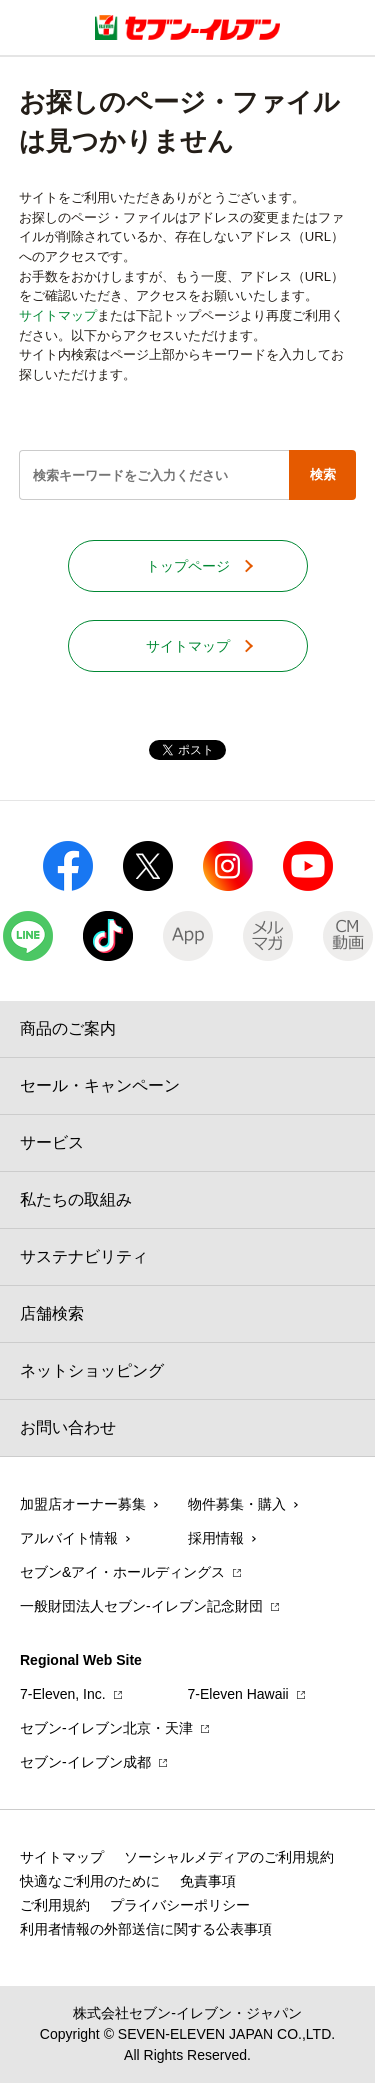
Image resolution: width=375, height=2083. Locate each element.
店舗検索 (52, 1313)
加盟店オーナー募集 (83, 1504)
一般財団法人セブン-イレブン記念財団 (141, 1606)
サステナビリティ (84, 1256)
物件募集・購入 (237, 1504)
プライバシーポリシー (180, 1905)
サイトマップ (58, 315)
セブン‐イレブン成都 (85, 1762)
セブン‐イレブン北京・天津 (106, 1728)
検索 (323, 474)
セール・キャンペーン (100, 1085)
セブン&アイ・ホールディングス (122, 1572)
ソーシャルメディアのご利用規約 (229, 1857)
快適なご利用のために (90, 1881)
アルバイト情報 (69, 1538)
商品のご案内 (68, 1028)
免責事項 (208, 1881)
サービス (52, 1142)
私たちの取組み (76, 1199)
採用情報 (216, 1538)
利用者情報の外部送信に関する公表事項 (146, 1929)
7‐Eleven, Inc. (63, 1694)
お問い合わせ (68, 1427)
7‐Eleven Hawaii (238, 1694)
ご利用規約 (55, 1905)
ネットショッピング (92, 1370)
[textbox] (154, 475)
